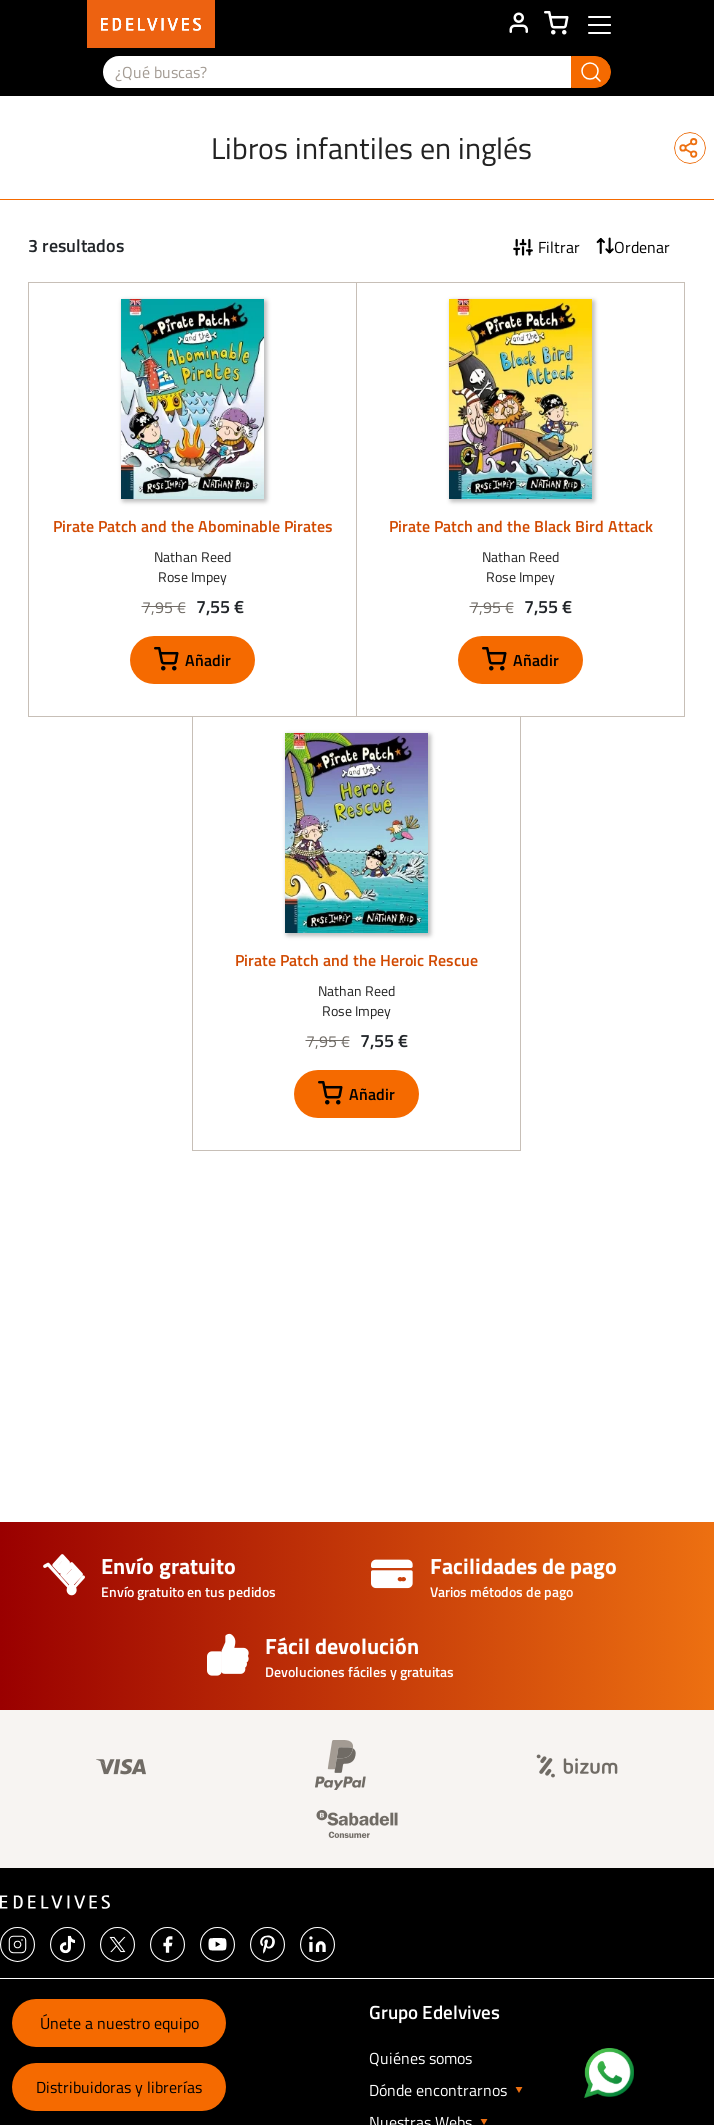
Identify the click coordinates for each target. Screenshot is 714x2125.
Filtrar (559, 247)
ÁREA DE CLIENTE (518, 24)
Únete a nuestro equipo (119, 2023)
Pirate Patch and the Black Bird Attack (521, 526)
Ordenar (642, 247)
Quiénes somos (420, 2058)
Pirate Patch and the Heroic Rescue (356, 960)
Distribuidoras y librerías (119, 2087)
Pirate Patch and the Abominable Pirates (193, 526)
